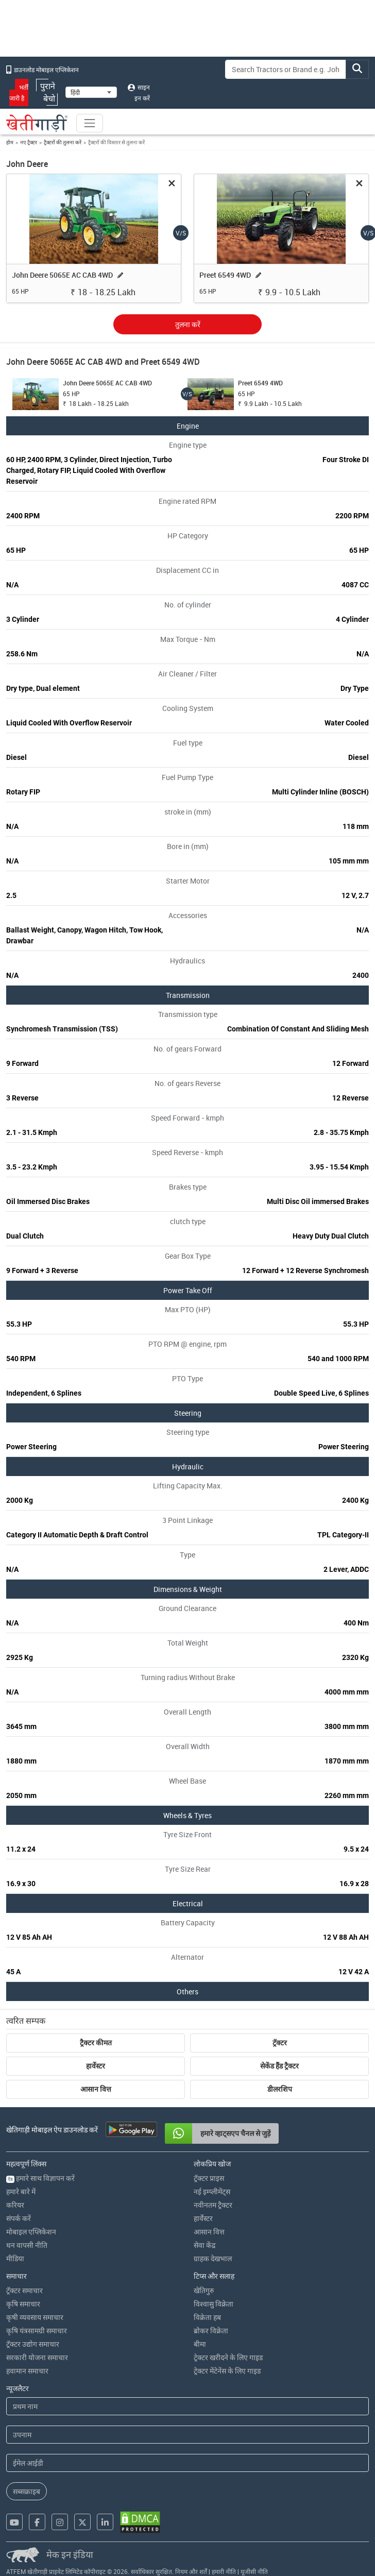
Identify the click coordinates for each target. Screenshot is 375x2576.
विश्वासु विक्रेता (213, 2304)
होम (9, 142)
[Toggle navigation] (89, 123)
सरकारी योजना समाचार (37, 2357)
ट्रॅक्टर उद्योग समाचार (32, 2344)
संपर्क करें (18, 2218)
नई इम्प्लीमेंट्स (212, 2191)
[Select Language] (91, 92)
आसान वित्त (95, 2089)
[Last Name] (187, 2435)
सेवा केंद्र (204, 2245)
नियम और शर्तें (191, 2571)
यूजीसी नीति (254, 2571)
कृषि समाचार (23, 2304)
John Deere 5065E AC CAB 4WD (62, 275)
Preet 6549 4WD (225, 275)
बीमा (200, 2344)
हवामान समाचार (27, 2371)
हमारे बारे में (21, 2191)
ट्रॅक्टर (279, 2043)
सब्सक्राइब (26, 2491)
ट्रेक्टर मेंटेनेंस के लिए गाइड (227, 2371)
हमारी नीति (224, 2571)
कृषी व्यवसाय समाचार (34, 2317)
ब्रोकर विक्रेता (211, 2330)
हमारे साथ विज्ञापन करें (40, 2178)
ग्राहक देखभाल (213, 2258)
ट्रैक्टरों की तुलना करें (62, 142)
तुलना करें (187, 324)
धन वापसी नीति (26, 2245)
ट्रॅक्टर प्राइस (209, 2178)
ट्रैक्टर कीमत (96, 2043)
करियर (15, 2205)
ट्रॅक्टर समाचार (24, 2290)
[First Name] (187, 2406)
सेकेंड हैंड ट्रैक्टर (279, 2066)
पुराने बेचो (47, 92)
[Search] (285, 69)
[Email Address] (187, 2463)
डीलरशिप (279, 2089)
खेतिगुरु (204, 2290)
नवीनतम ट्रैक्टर (213, 2205)
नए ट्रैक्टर (28, 142)
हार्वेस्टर (95, 2066)
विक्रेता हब (207, 2317)
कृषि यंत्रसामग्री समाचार (36, 2330)
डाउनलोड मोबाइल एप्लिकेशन (42, 69)
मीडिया (15, 2258)
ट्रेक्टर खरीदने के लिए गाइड (228, 2357)
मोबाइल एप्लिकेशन (31, 2231)
